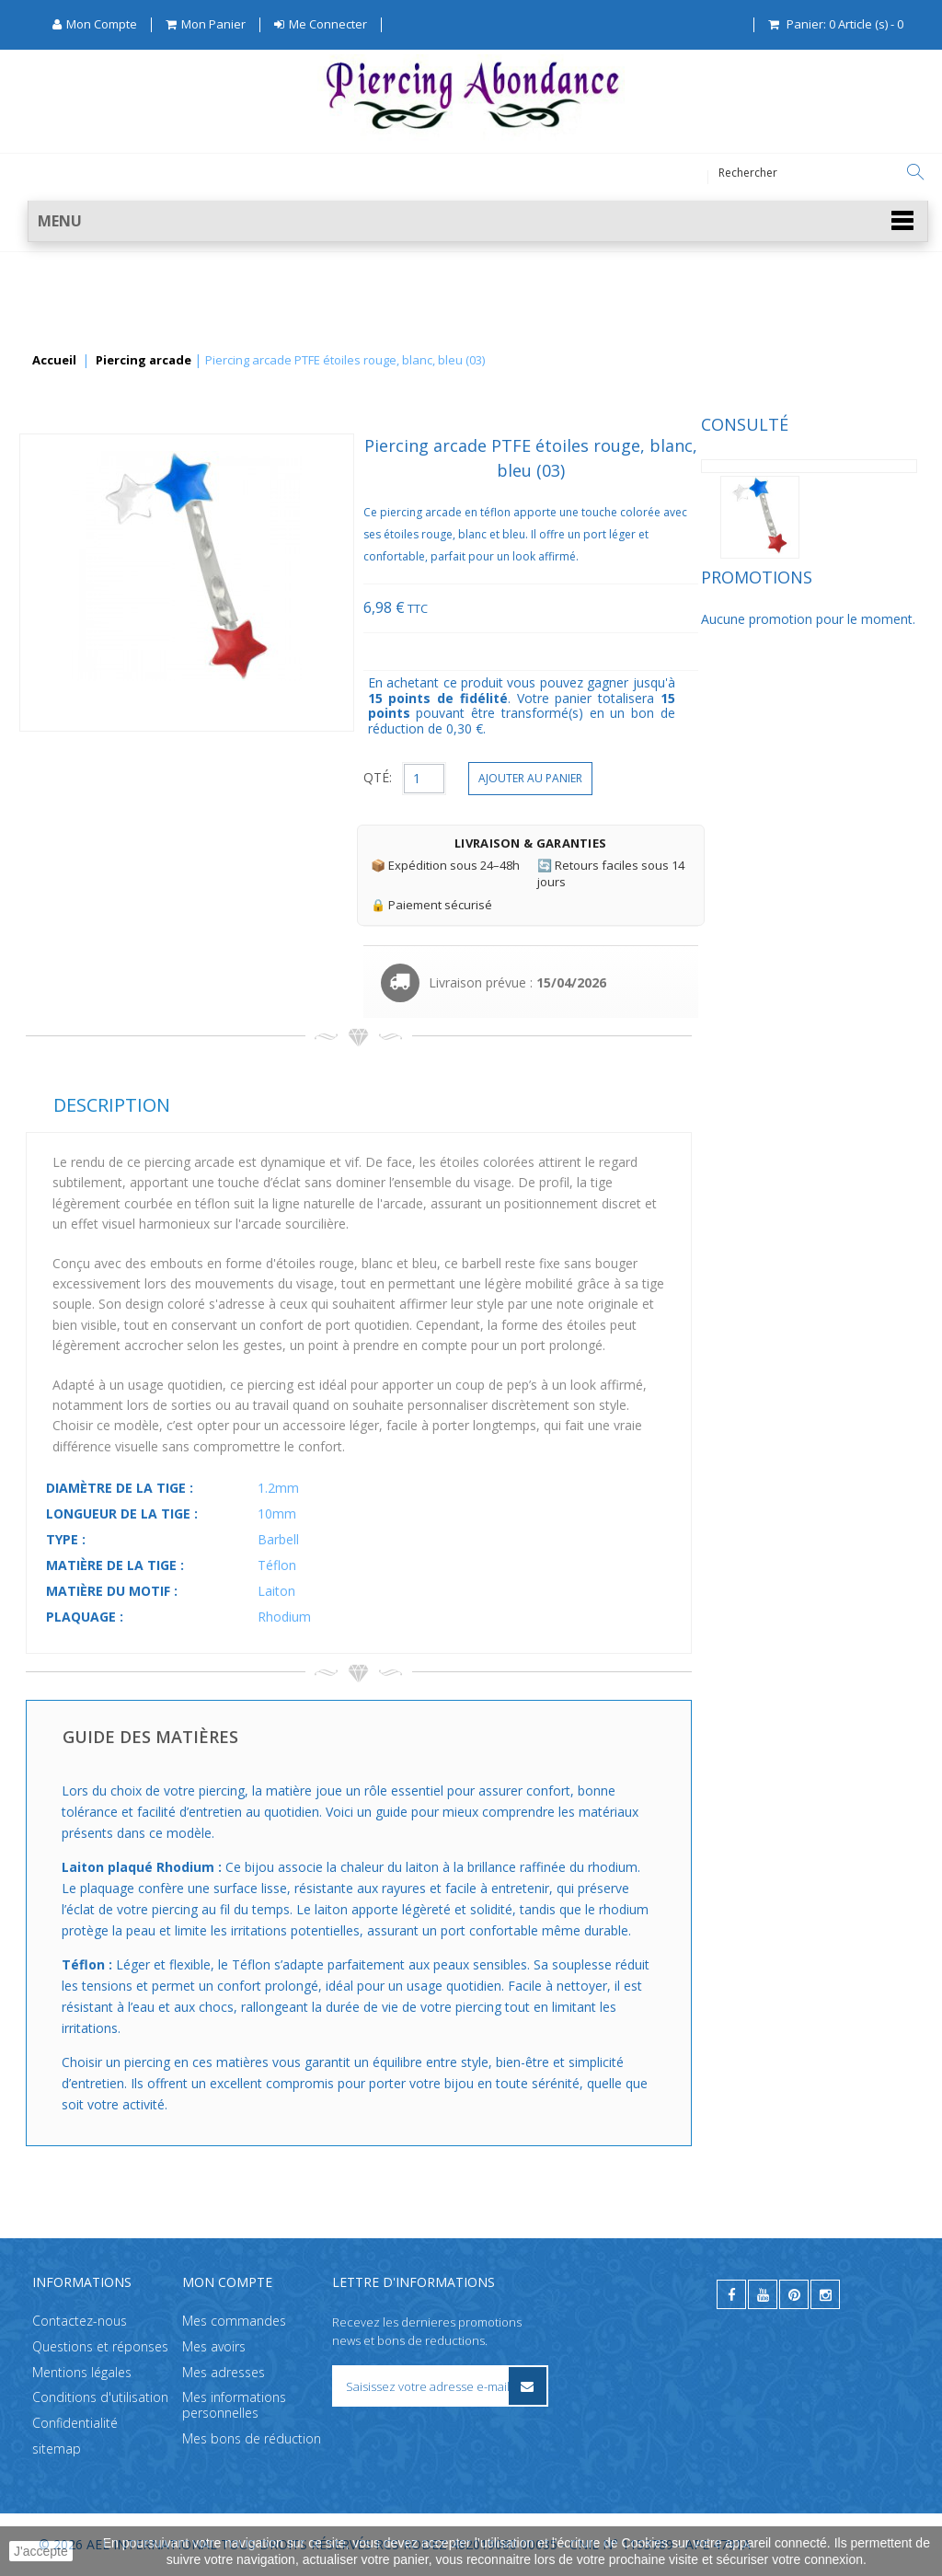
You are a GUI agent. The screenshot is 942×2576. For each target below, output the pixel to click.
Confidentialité (75, 2423)
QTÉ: (602, 777)
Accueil (54, 360)
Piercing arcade (143, 360)
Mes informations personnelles (234, 2404)
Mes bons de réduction (251, 2438)
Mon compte (227, 2282)
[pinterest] (794, 2294)
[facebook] (731, 2294)
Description (336, 1104)
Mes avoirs (214, 2346)
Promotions (81, 609)
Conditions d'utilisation (100, 2397)
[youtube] (762, 2294)
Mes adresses (223, 2371)
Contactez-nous (79, 2320)
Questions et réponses (100, 2346)
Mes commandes (234, 2320)
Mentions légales (82, 2371)
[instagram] (825, 2294)
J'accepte (41, 2551)
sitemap (56, 2448)
